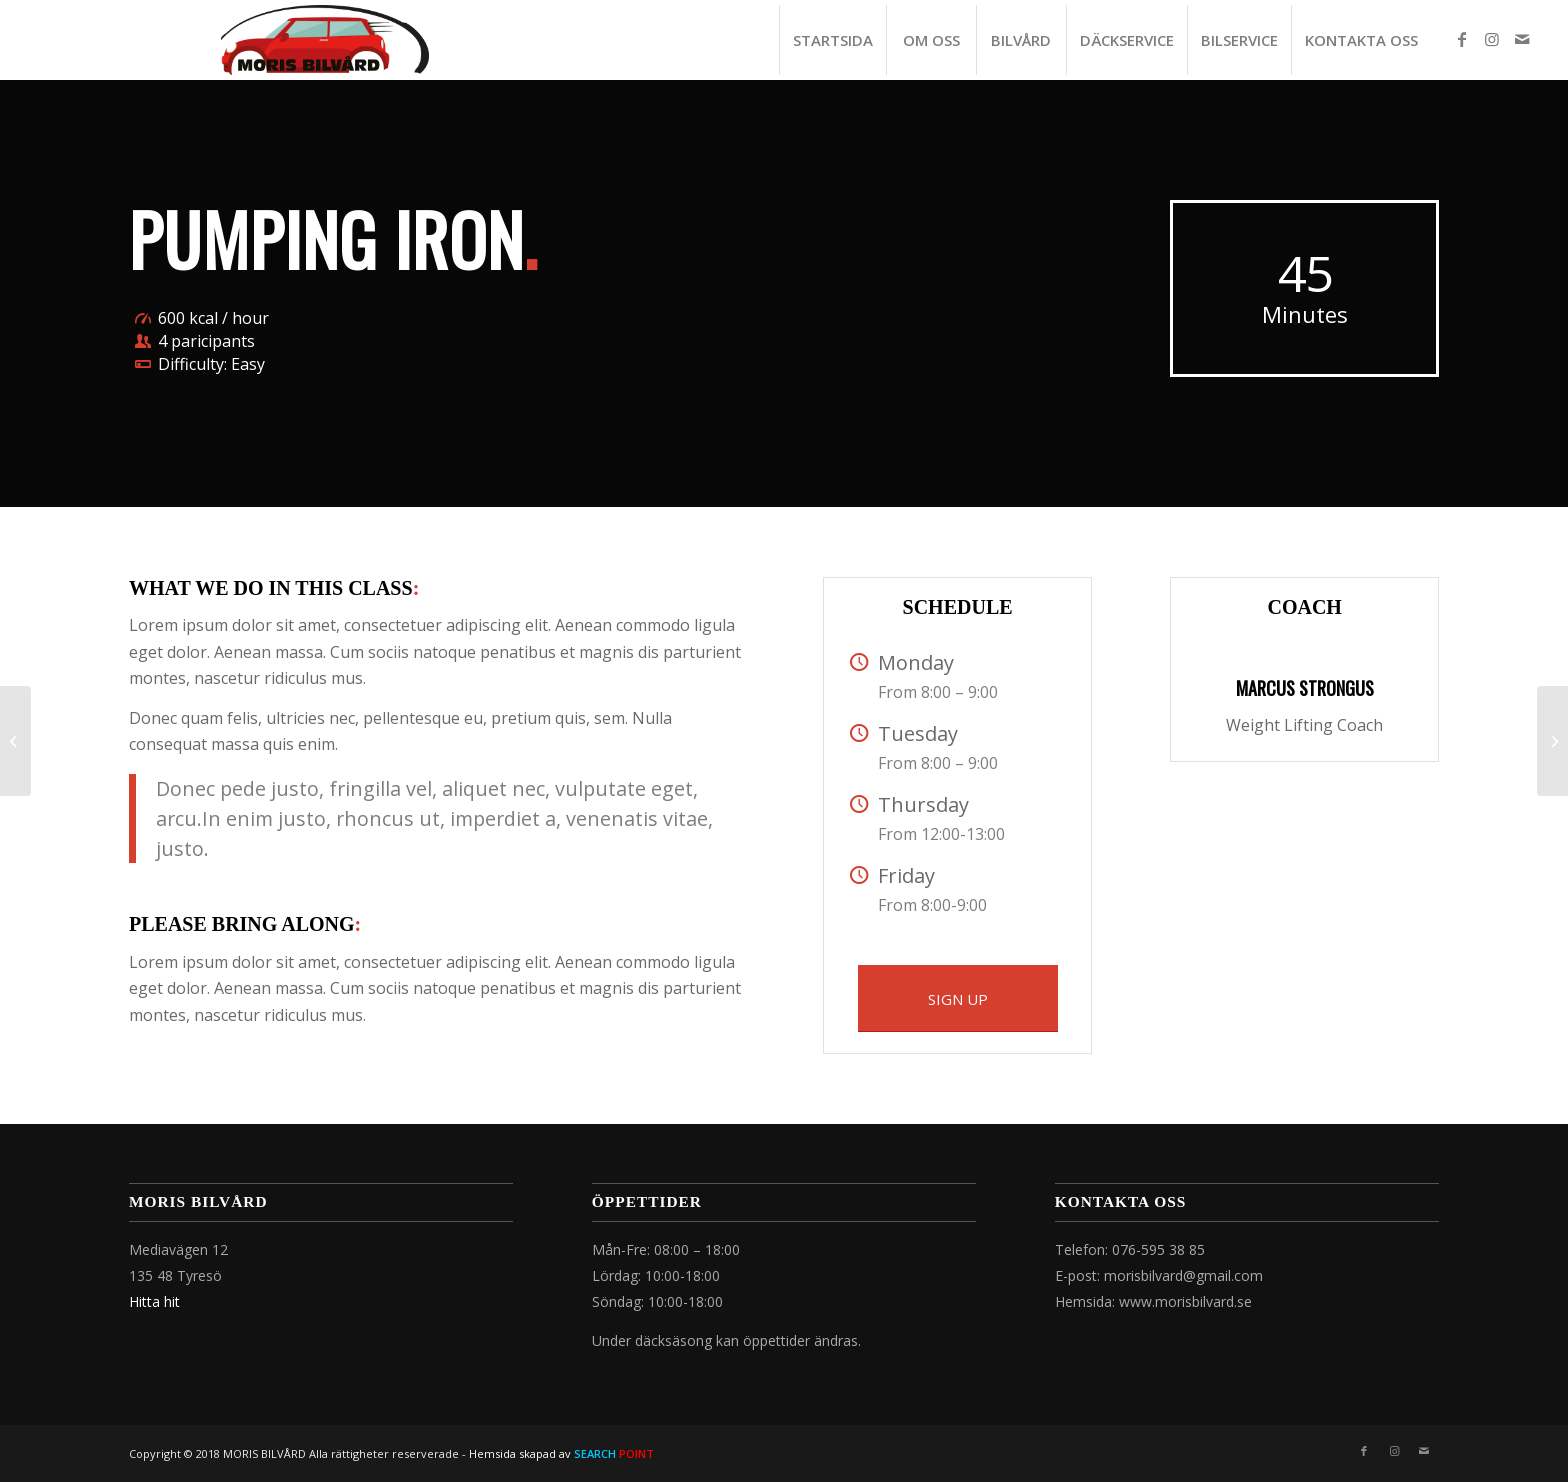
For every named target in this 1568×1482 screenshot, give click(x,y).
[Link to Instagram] (1492, 39)
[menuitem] (832, 40)
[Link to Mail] (1522, 39)
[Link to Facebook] (1462, 39)
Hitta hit (154, 1301)
